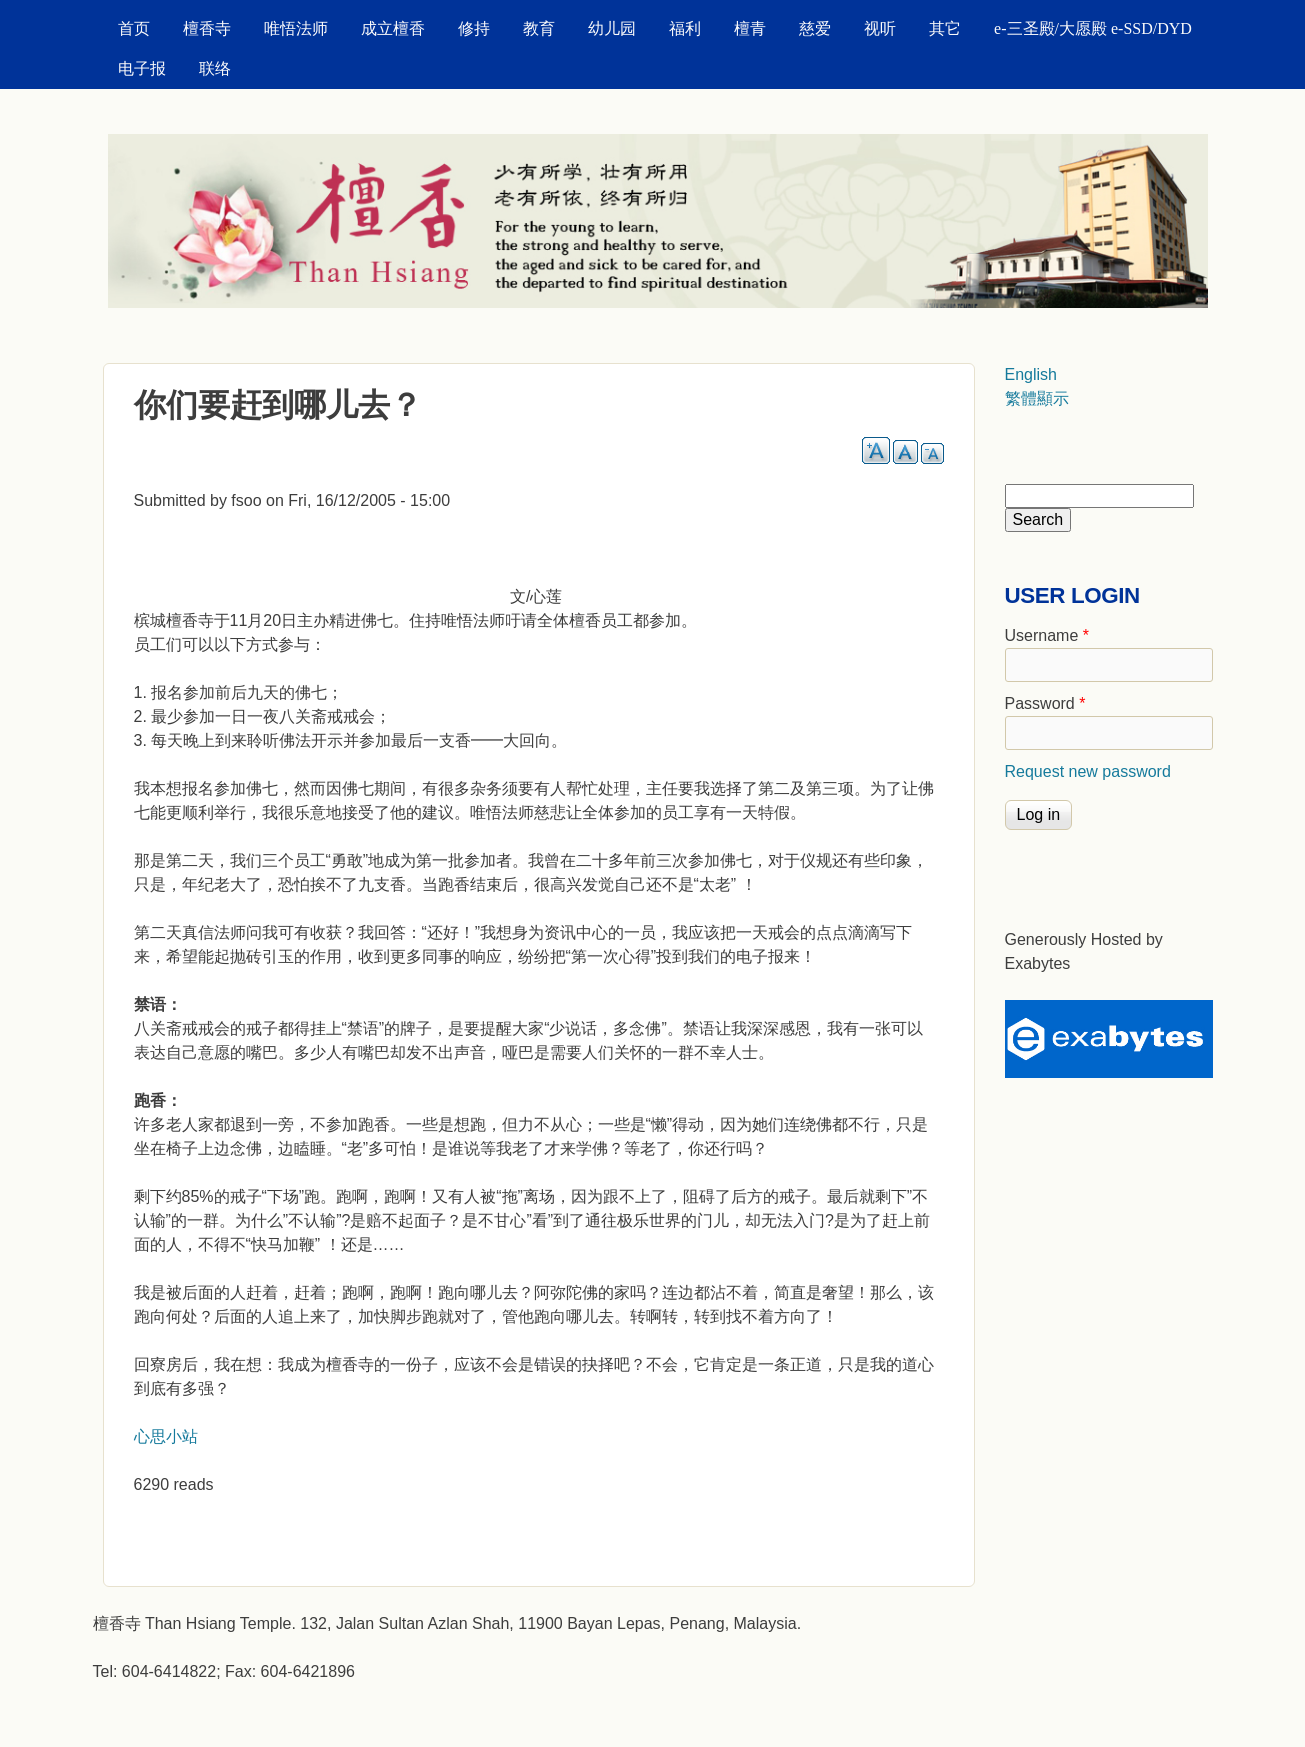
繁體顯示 (1037, 398)
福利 (685, 28)
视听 (880, 28)
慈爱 (815, 28)
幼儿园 (612, 28)
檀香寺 (207, 28)
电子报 (142, 68)
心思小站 (166, 1436)
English (1031, 374)
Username (1047, 635)
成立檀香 (393, 28)
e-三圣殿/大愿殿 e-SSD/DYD (1093, 28)
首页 (134, 28)
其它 (945, 28)
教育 (539, 28)
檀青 (750, 28)
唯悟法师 (296, 28)
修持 (474, 28)
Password (1045, 703)
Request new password (1088, 771)
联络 (215, 68)
